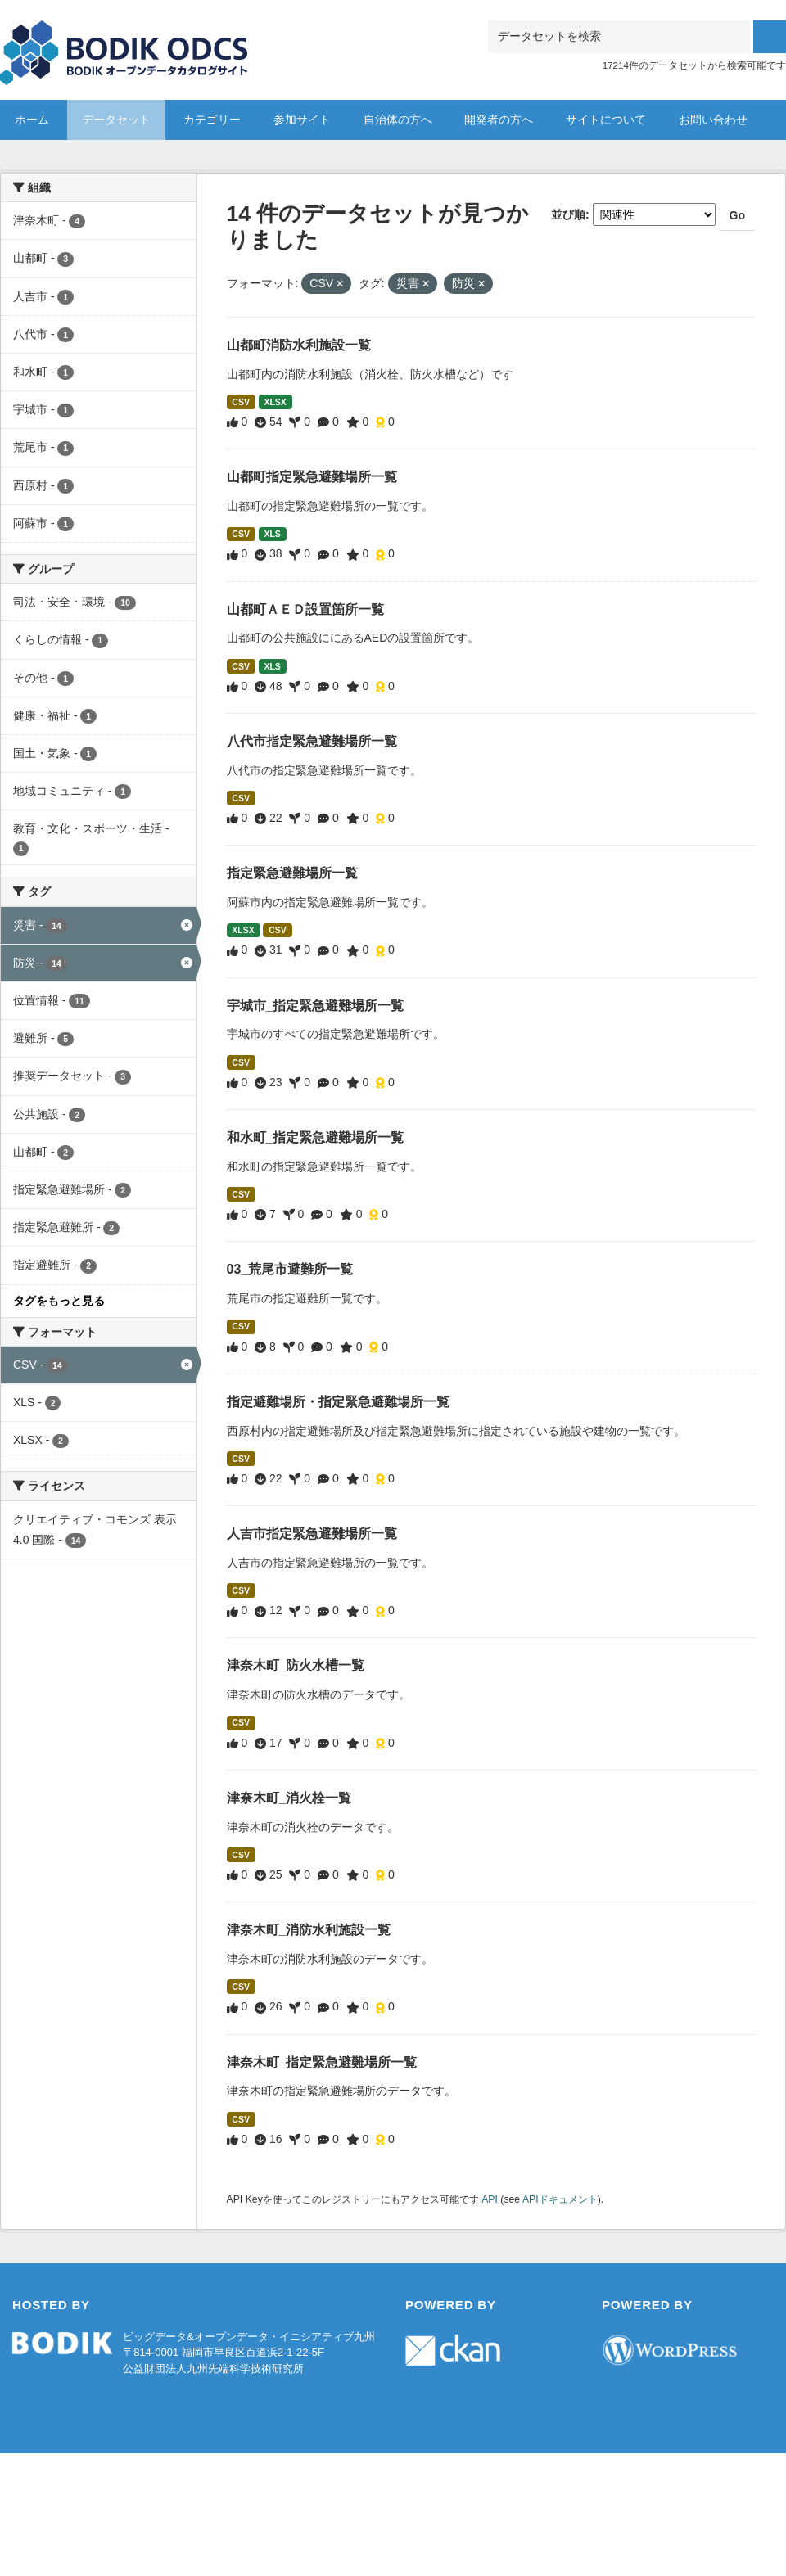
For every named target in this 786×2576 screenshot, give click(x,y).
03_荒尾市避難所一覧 (290, 1269)
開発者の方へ (498, 119)
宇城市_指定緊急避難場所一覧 (315, 1006)
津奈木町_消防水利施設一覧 (309, 1930)
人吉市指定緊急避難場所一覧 (312, 1534)
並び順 (568, 214)
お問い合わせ (713, 119)
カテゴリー (212, 119)
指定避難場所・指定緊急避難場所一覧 (338, 1402)
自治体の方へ (398, 119)
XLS (272, 534)
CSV (241, 402)
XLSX (275, 402)
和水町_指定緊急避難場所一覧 (315, 1137)
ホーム (32, 119)
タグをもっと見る (59, 1300)
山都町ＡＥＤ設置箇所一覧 (305, 609)
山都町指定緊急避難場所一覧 (312, 477)
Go (737, 215)
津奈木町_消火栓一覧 (289, 1798)
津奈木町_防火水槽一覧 (296, 1665)
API (489, 2199)
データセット (116, 119)
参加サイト (302, 119)
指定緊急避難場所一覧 (292, 873)
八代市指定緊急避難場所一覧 (312, 741)
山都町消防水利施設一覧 (299, 345)
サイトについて (606, 119)
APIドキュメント (560, 2199)
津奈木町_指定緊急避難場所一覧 (322, 2062)
